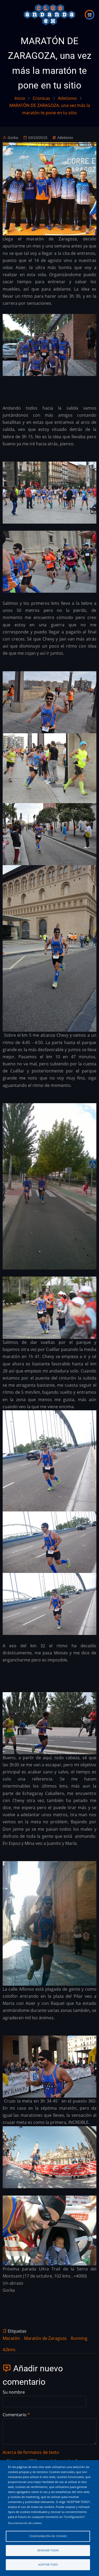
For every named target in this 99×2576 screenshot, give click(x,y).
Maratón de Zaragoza (45, 2338)
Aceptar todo (48, 2564)
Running (79, 2338)
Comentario (14, 2415)
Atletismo (67, 98)
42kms (9, 2349)
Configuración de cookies (48, 2536)
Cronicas (41, 98)
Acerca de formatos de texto (31, 2452)
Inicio (20, 98)
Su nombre (14, 2392)
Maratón (11, 2338)
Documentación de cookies (25, 2523)
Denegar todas (48, 2550)
